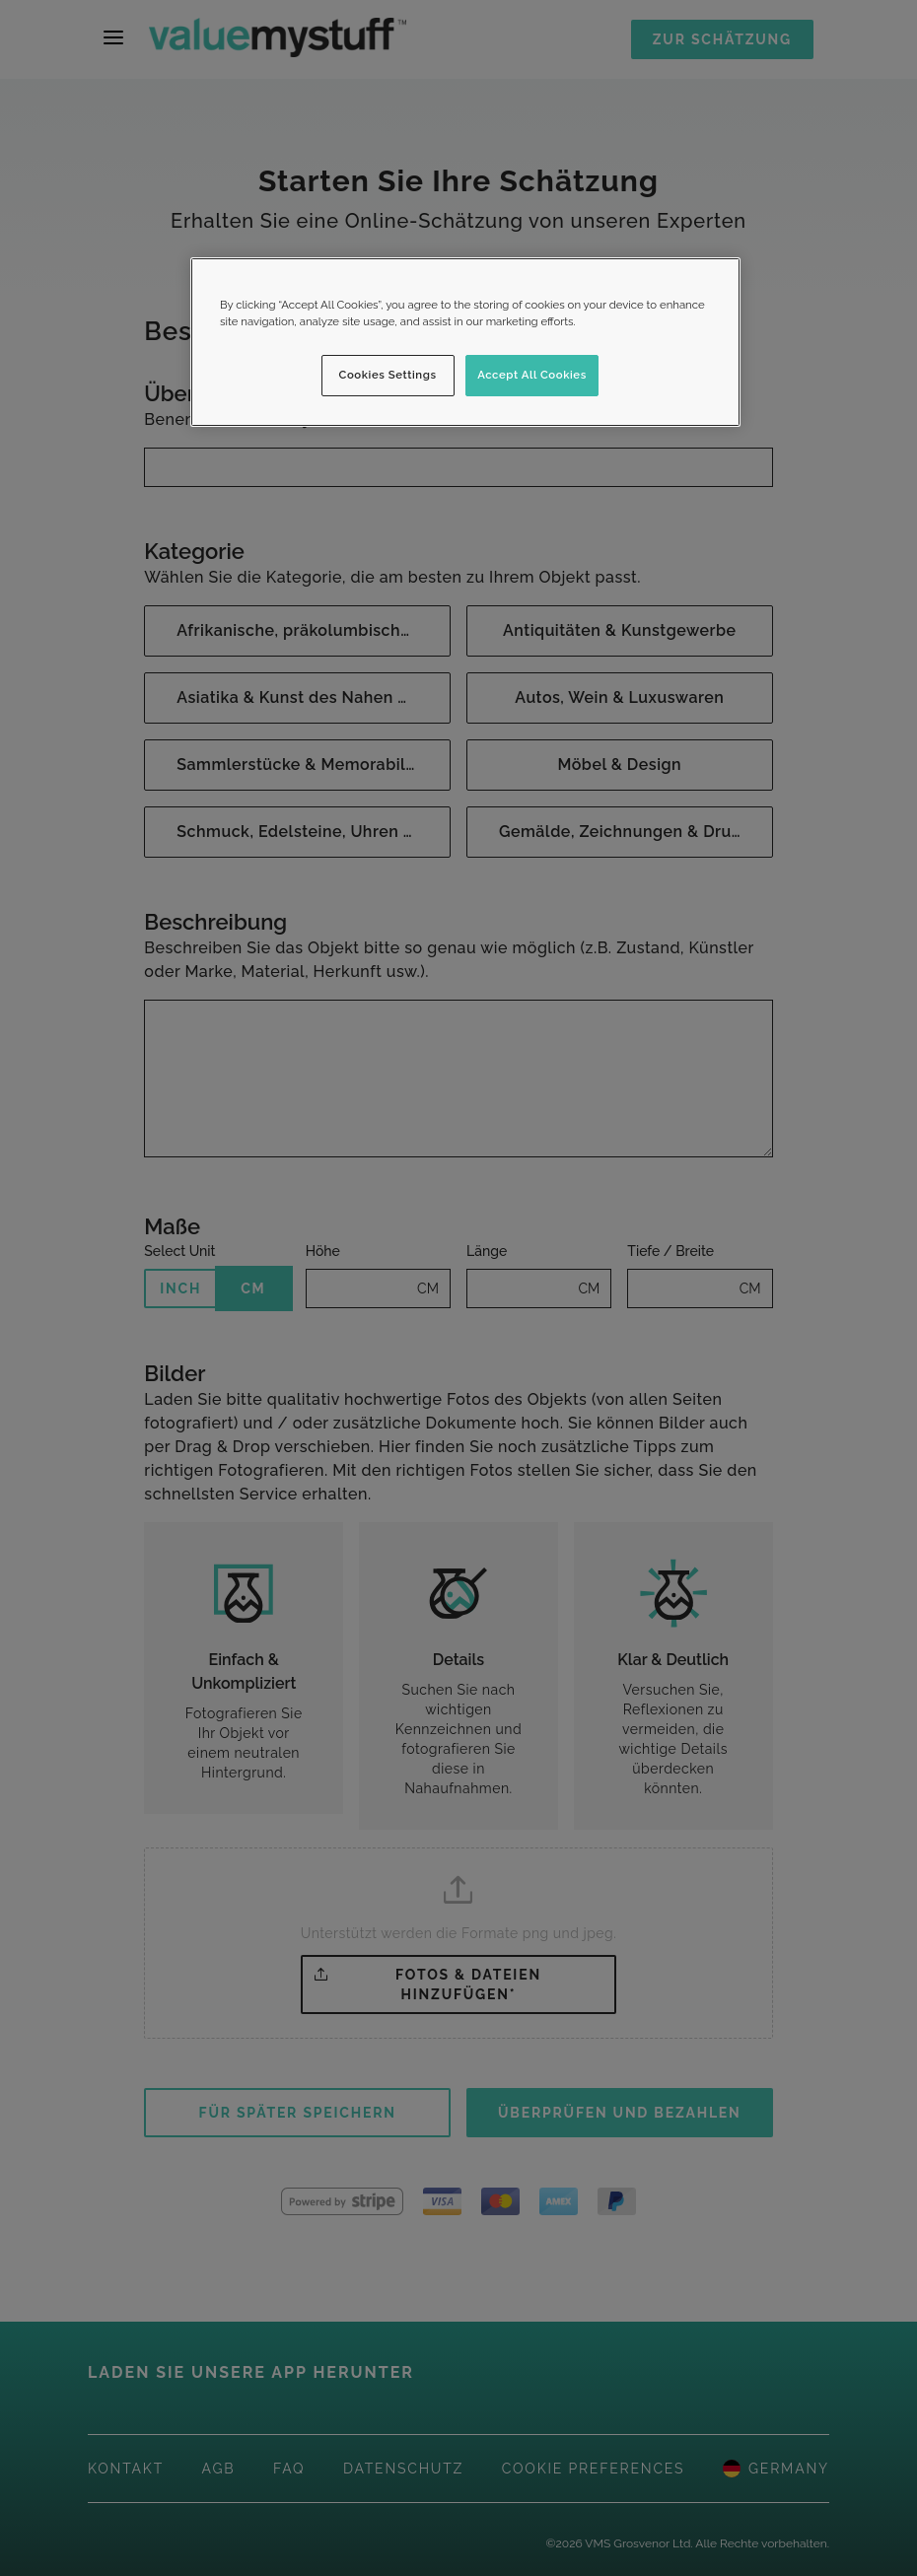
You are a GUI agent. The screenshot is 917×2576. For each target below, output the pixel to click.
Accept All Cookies (532, 375)
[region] (465, 342)
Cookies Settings (388, 375)
